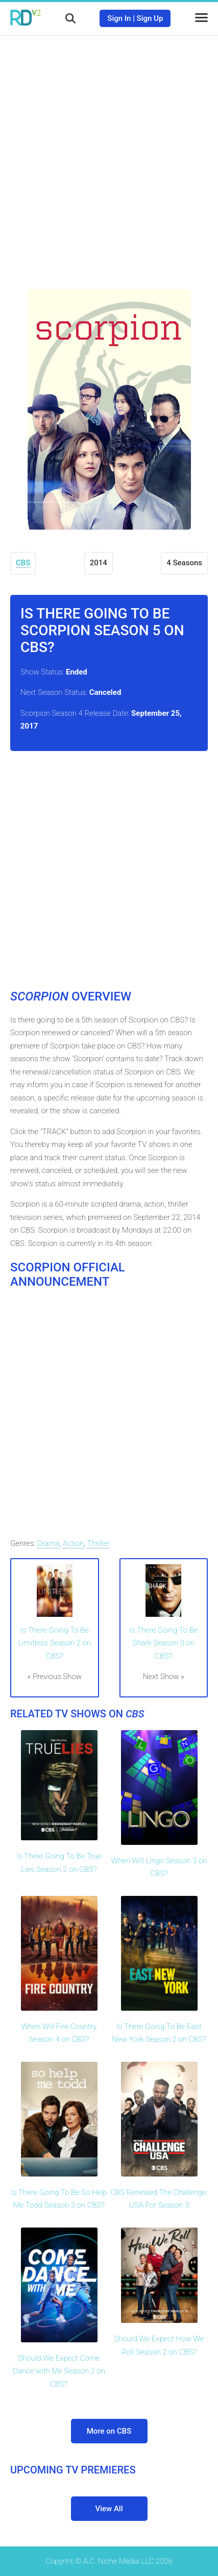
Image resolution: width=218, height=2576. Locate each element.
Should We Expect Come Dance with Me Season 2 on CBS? (59, 2371)
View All (109, 2508)
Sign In (119, 18)
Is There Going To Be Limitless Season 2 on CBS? (54, 1643)
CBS (23, 562)
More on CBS (109, 2431)
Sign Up (150, 18)
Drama (48, 1543)
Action (73, 1543)
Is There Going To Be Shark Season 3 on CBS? (163, 1643)
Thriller (98, 1543)
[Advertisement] (109, 155)
